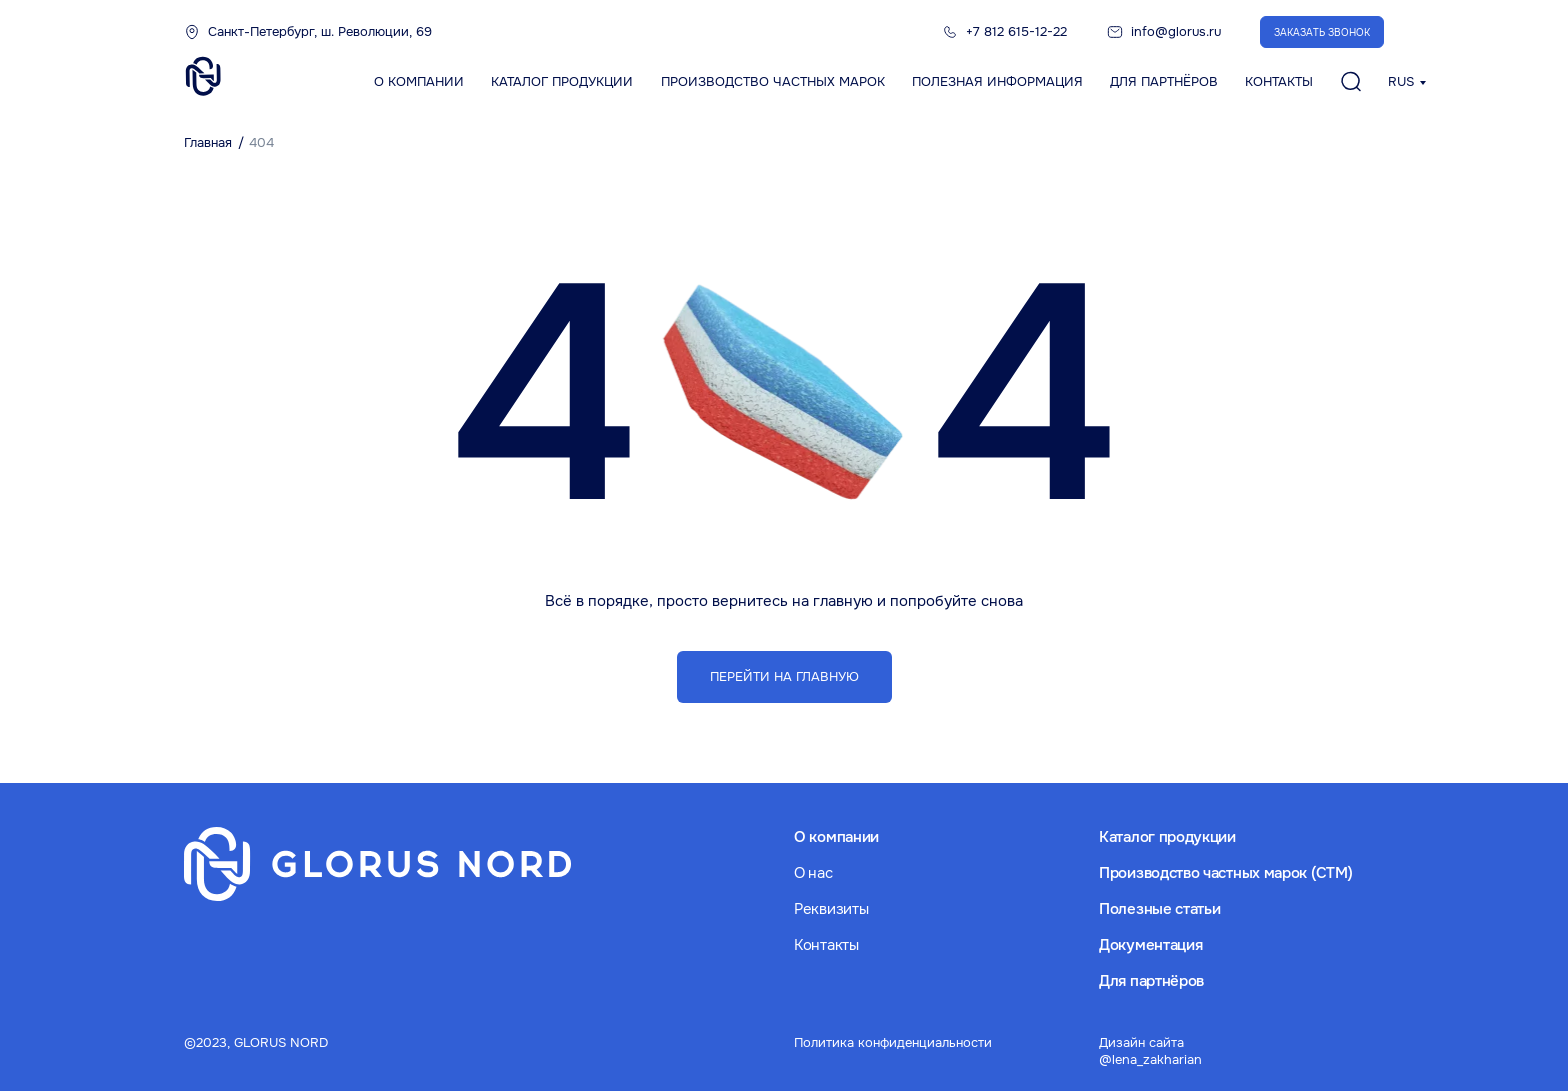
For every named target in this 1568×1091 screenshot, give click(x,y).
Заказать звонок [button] (1322, 32)
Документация (1150, 945)
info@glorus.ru (1176, 31)
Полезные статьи (1160, 909)
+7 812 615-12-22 (1016, 31)
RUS (1401, 81)
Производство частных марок (773, 81)
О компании (419, 81)
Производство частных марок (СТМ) (1225, 873)
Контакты (1279, 81)
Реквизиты (831, 909)
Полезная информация (997, 81)
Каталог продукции (562, 81)
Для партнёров (1164, 81)
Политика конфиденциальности (893, 1042)
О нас (813, 873)
